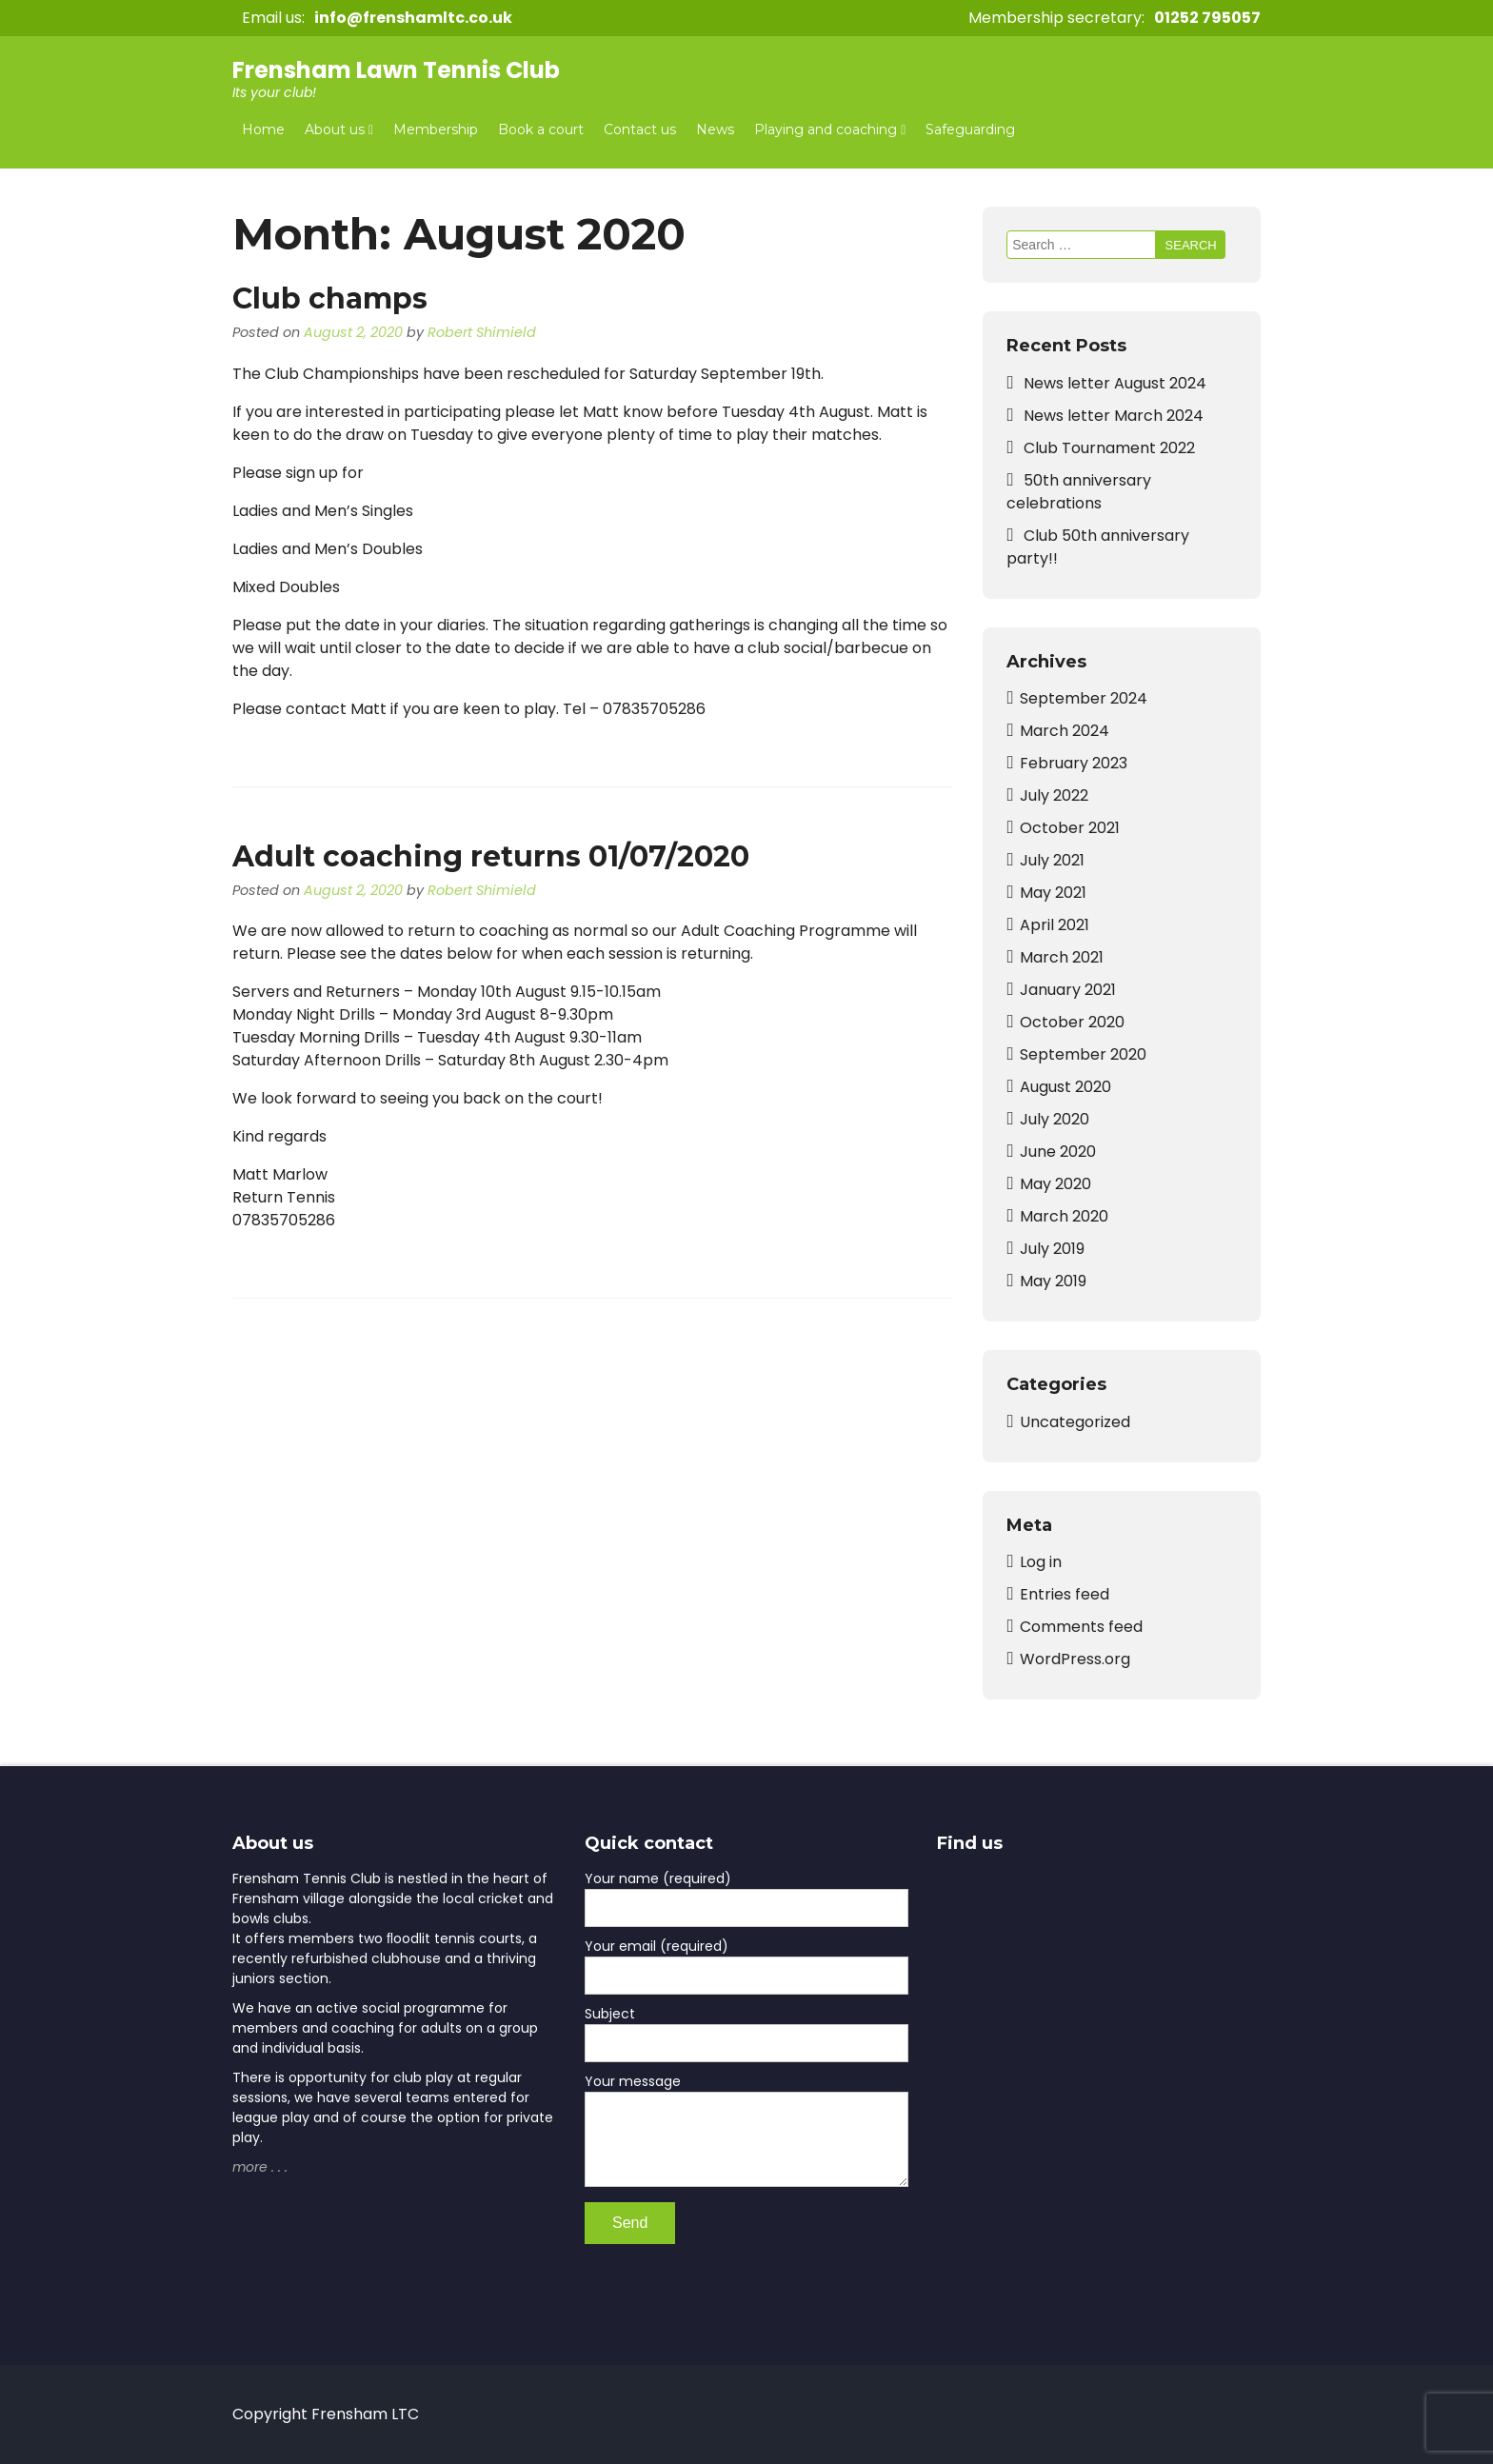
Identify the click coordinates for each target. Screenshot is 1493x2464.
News (715, 129)
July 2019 (1052, 1249)
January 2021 (1068, 990)
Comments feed (1081, 1627)
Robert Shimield (482, 332)
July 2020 (1054, 1119)
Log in (1041, 1562)
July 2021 (1052, 860)
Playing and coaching (825, 129)
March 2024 (1064, 731)
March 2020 (1064, 1216)
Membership (435, 129)
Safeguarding (970, 129)
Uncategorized (1075, 1422)
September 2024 (1083, 698)
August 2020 (1065, 1087)
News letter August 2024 (1115, 383)
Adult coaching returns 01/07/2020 (490, 856)
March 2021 (1062, 957)
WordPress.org (1075, 1659)
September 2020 (1083, 1054)
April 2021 (1054, 925)
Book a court (541, 129)
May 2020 (1055, 1184)
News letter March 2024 (1114, 416)
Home (263, 129)
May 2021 (1053, 893)
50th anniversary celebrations (1078, 491)
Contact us (640, 129)
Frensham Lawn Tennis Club (396, 70)
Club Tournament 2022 (1109, 448)
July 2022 (1054, 795)
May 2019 (1053, 1281)
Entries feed (1064, 1594)
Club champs (330, 298)
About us (335, 129)
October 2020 (1072, 1022)
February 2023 (1073, 763)
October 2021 (1070, 828)
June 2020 (1058, 1151)
